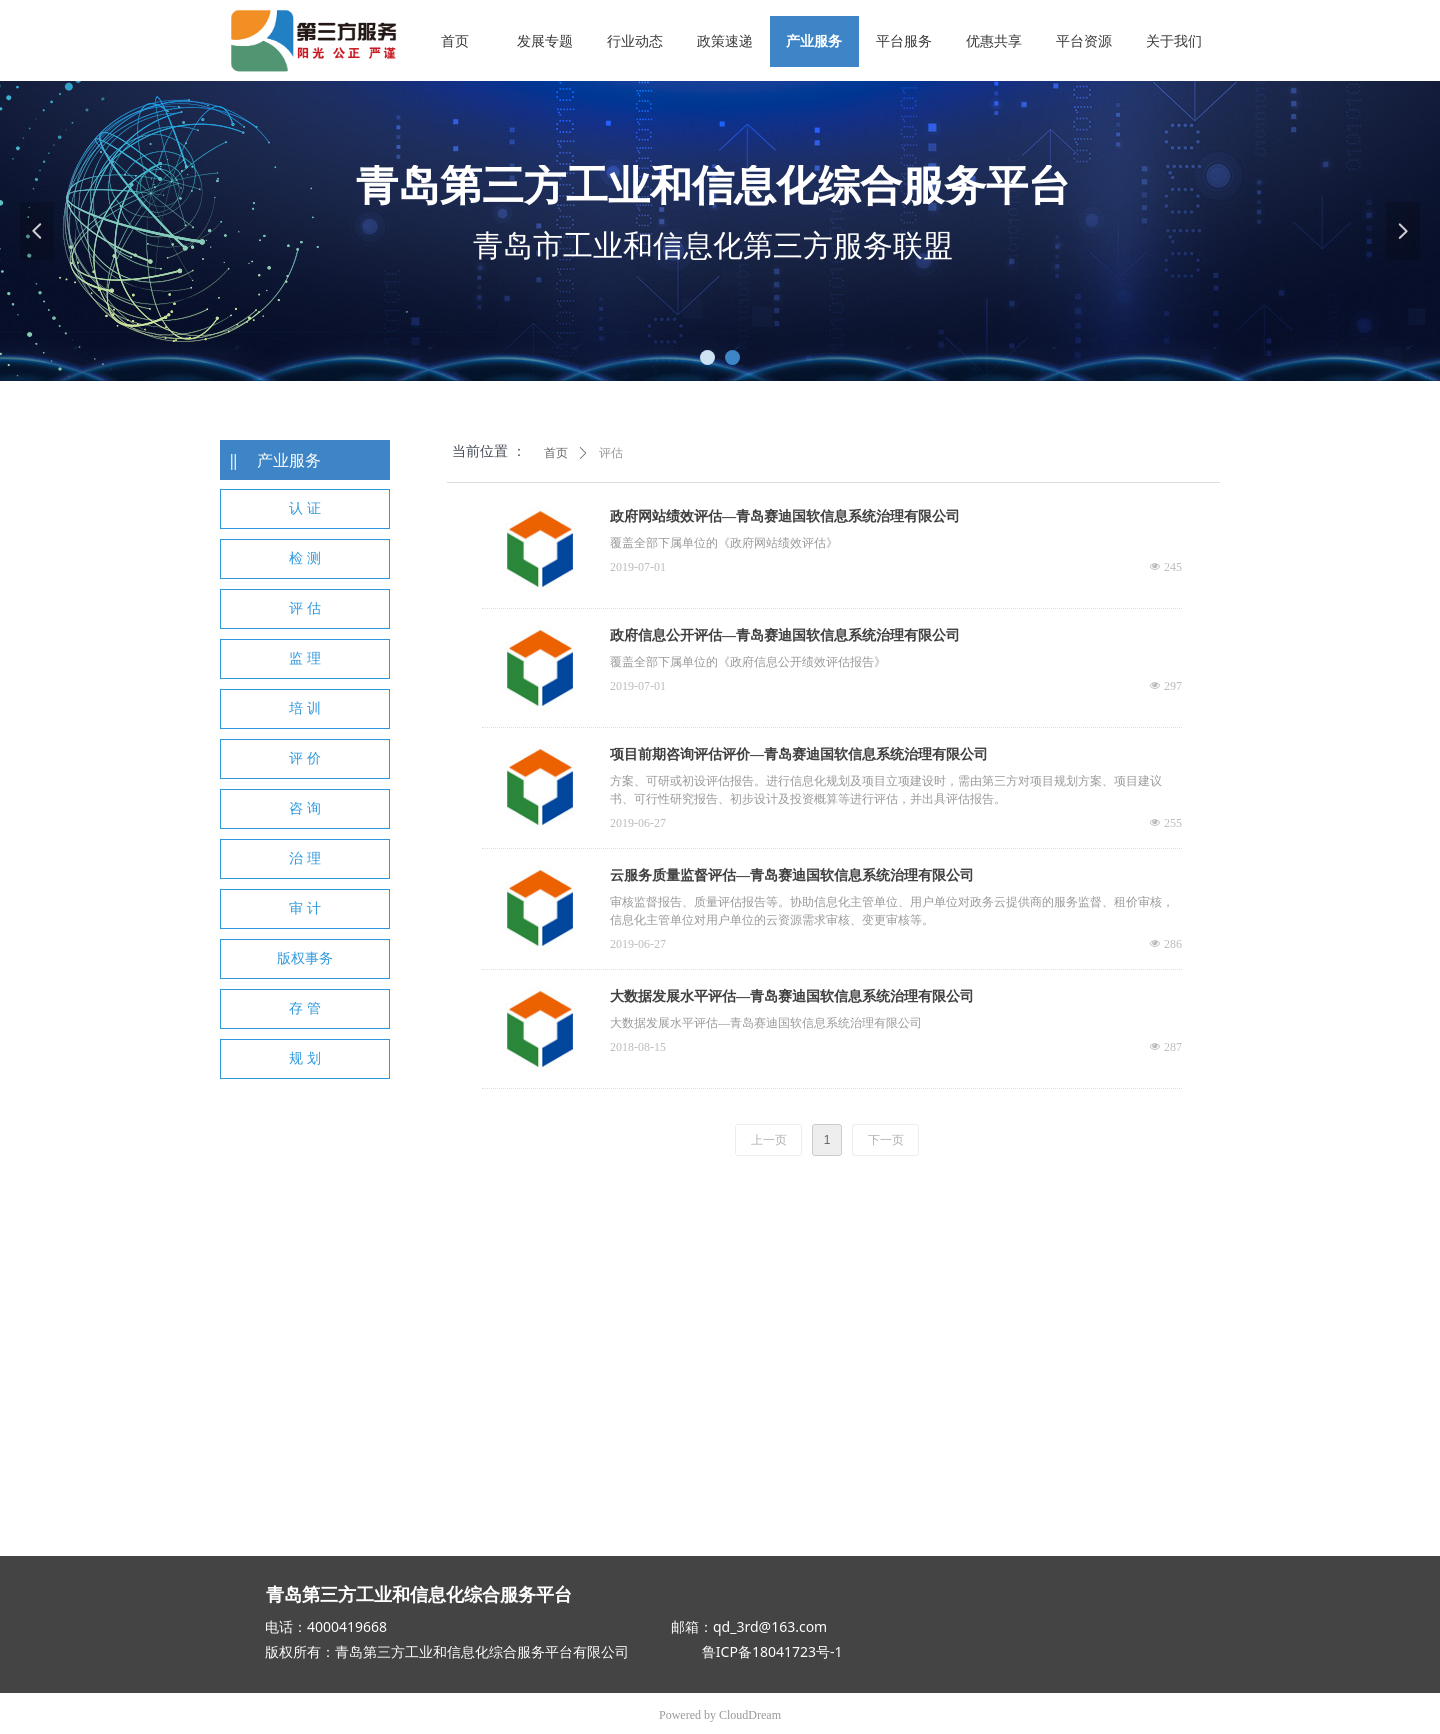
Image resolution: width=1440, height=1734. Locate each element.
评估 (611, 453)
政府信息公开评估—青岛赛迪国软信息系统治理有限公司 (785, 635)
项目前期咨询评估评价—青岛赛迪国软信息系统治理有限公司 (799, 754)
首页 (556, 453)
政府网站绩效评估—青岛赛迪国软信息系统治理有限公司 (785, 516)
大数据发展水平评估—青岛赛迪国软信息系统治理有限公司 (792, 996)
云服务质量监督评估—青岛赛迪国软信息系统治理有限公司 (792, 875)
